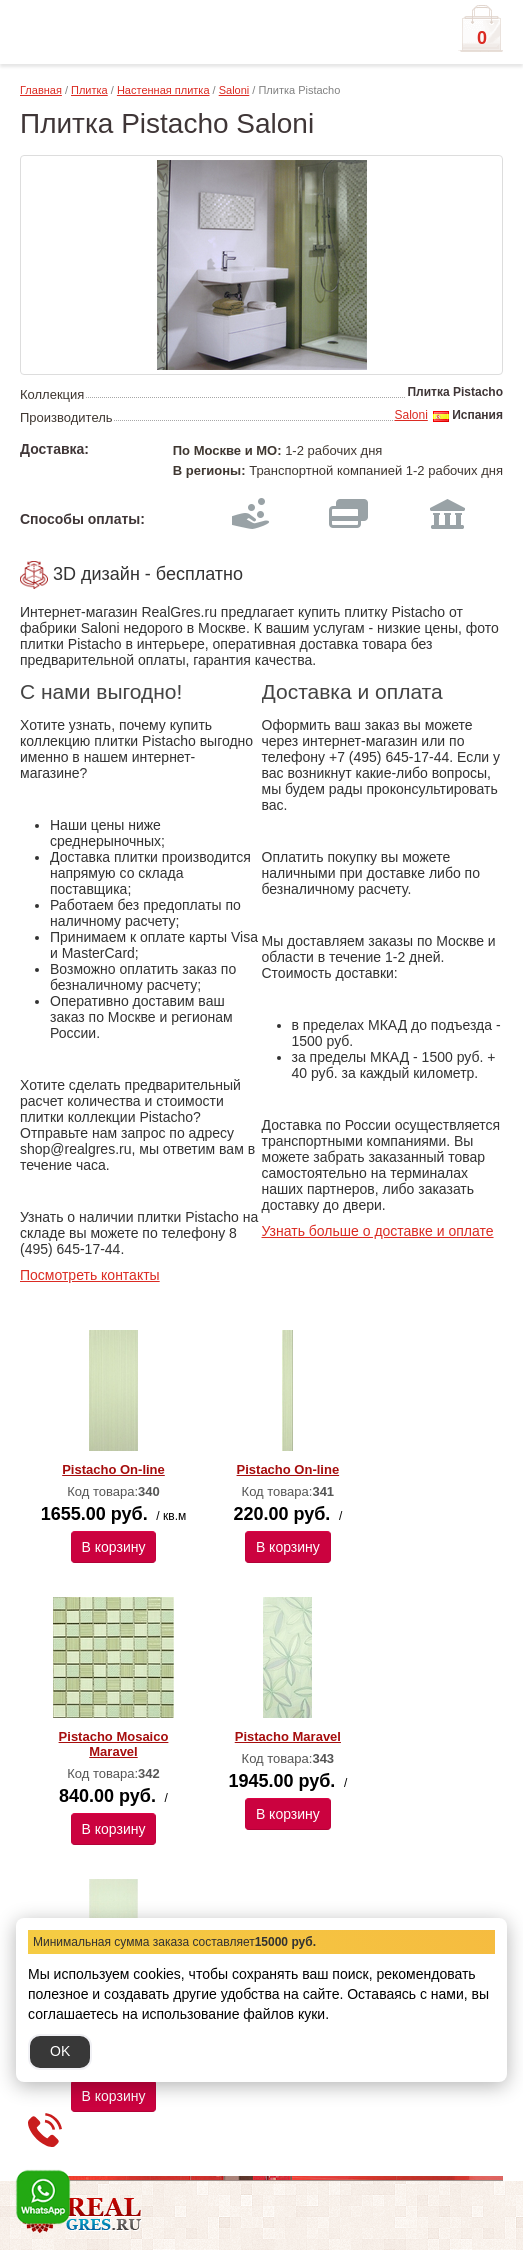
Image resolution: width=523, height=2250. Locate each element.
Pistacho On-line (113, 1469)
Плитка (89, 90)
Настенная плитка (163, 90)
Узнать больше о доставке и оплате (378, 1231)
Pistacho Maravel (288, 1736)
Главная (41, 90)
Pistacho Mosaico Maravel (114, 1744)
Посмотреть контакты (90, 1275)
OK (60, 2051)
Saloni (234, 90)
